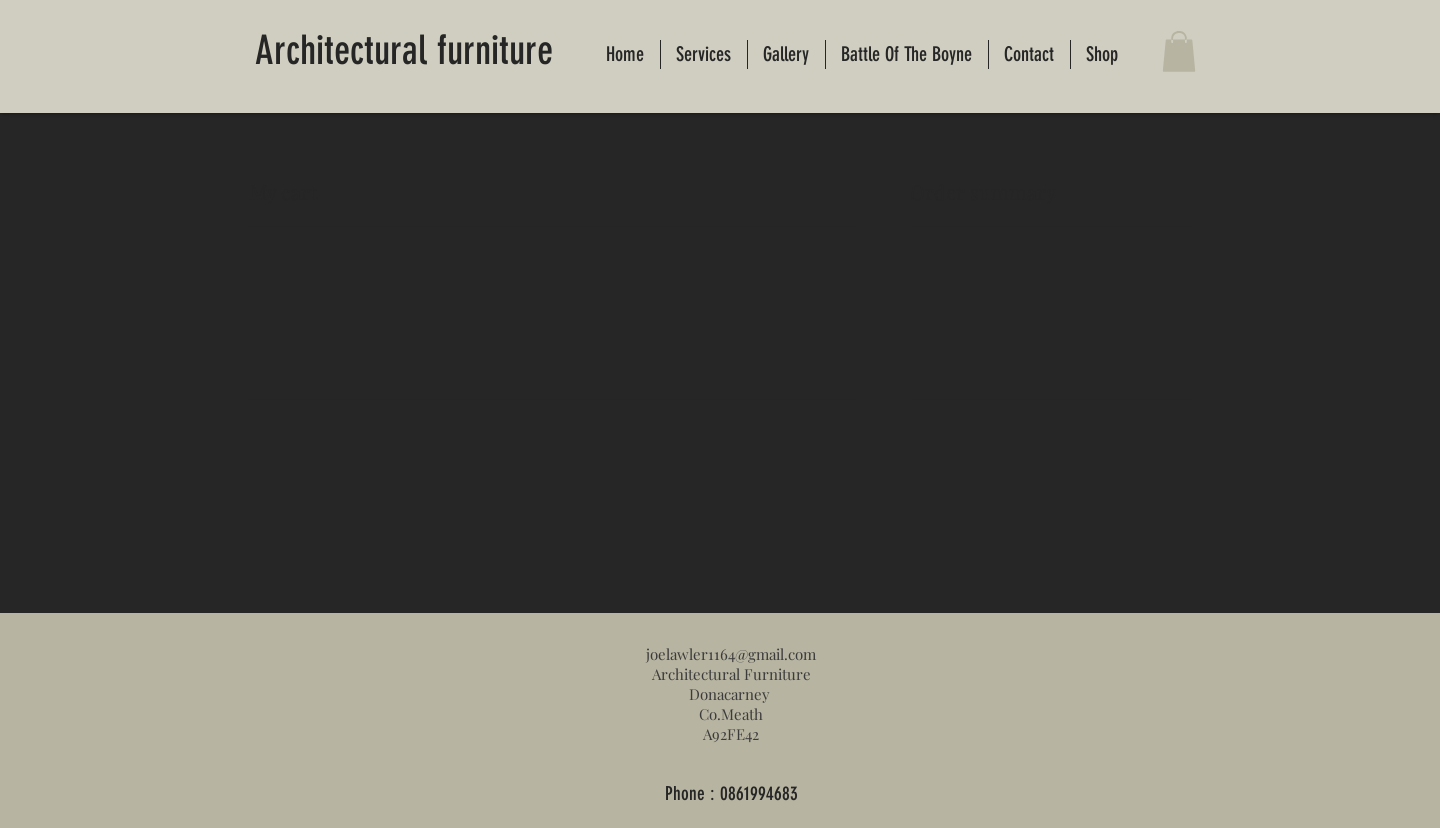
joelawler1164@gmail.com (731, 654)
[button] (1179, 51)
